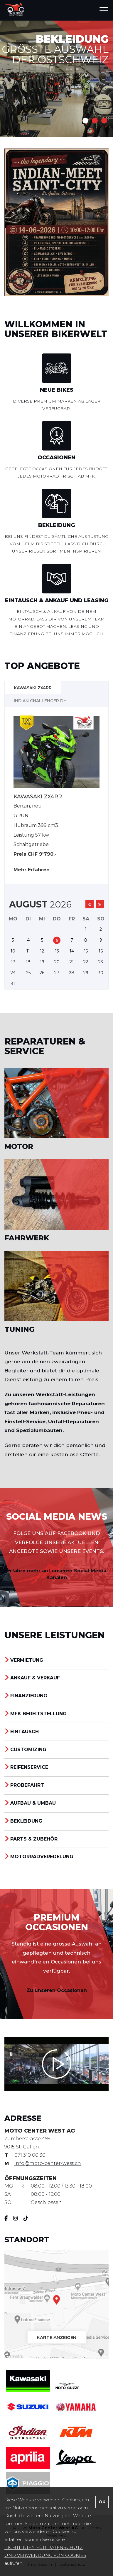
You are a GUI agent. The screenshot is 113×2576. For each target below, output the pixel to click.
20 (57, 962)
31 (13, 983)
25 (28, 972)
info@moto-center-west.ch (47, 2163)
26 (42, 972)
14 (72, 951)
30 (100, 972)
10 (13, 951)
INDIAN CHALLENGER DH (40, 700)
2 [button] (95, 121)
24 (13, 972)
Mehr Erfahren (32, 869)
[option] (56, 78)
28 (71, 972)
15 (86, 951)
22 (85, 962)
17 (13, 962)
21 (72, 962)
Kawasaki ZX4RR (33, 687)
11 (28, 951)
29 (85, 972)
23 (100, 962)
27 (56, 972)
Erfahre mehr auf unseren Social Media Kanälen (56, 1574)
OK (102, 2502)
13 (57, 951)
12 (42, 951)
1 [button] (85, 121)
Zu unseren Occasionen (56, 1990)
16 (101, 951)
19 (42, 962)
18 (28, 962)
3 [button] (104, 121)
